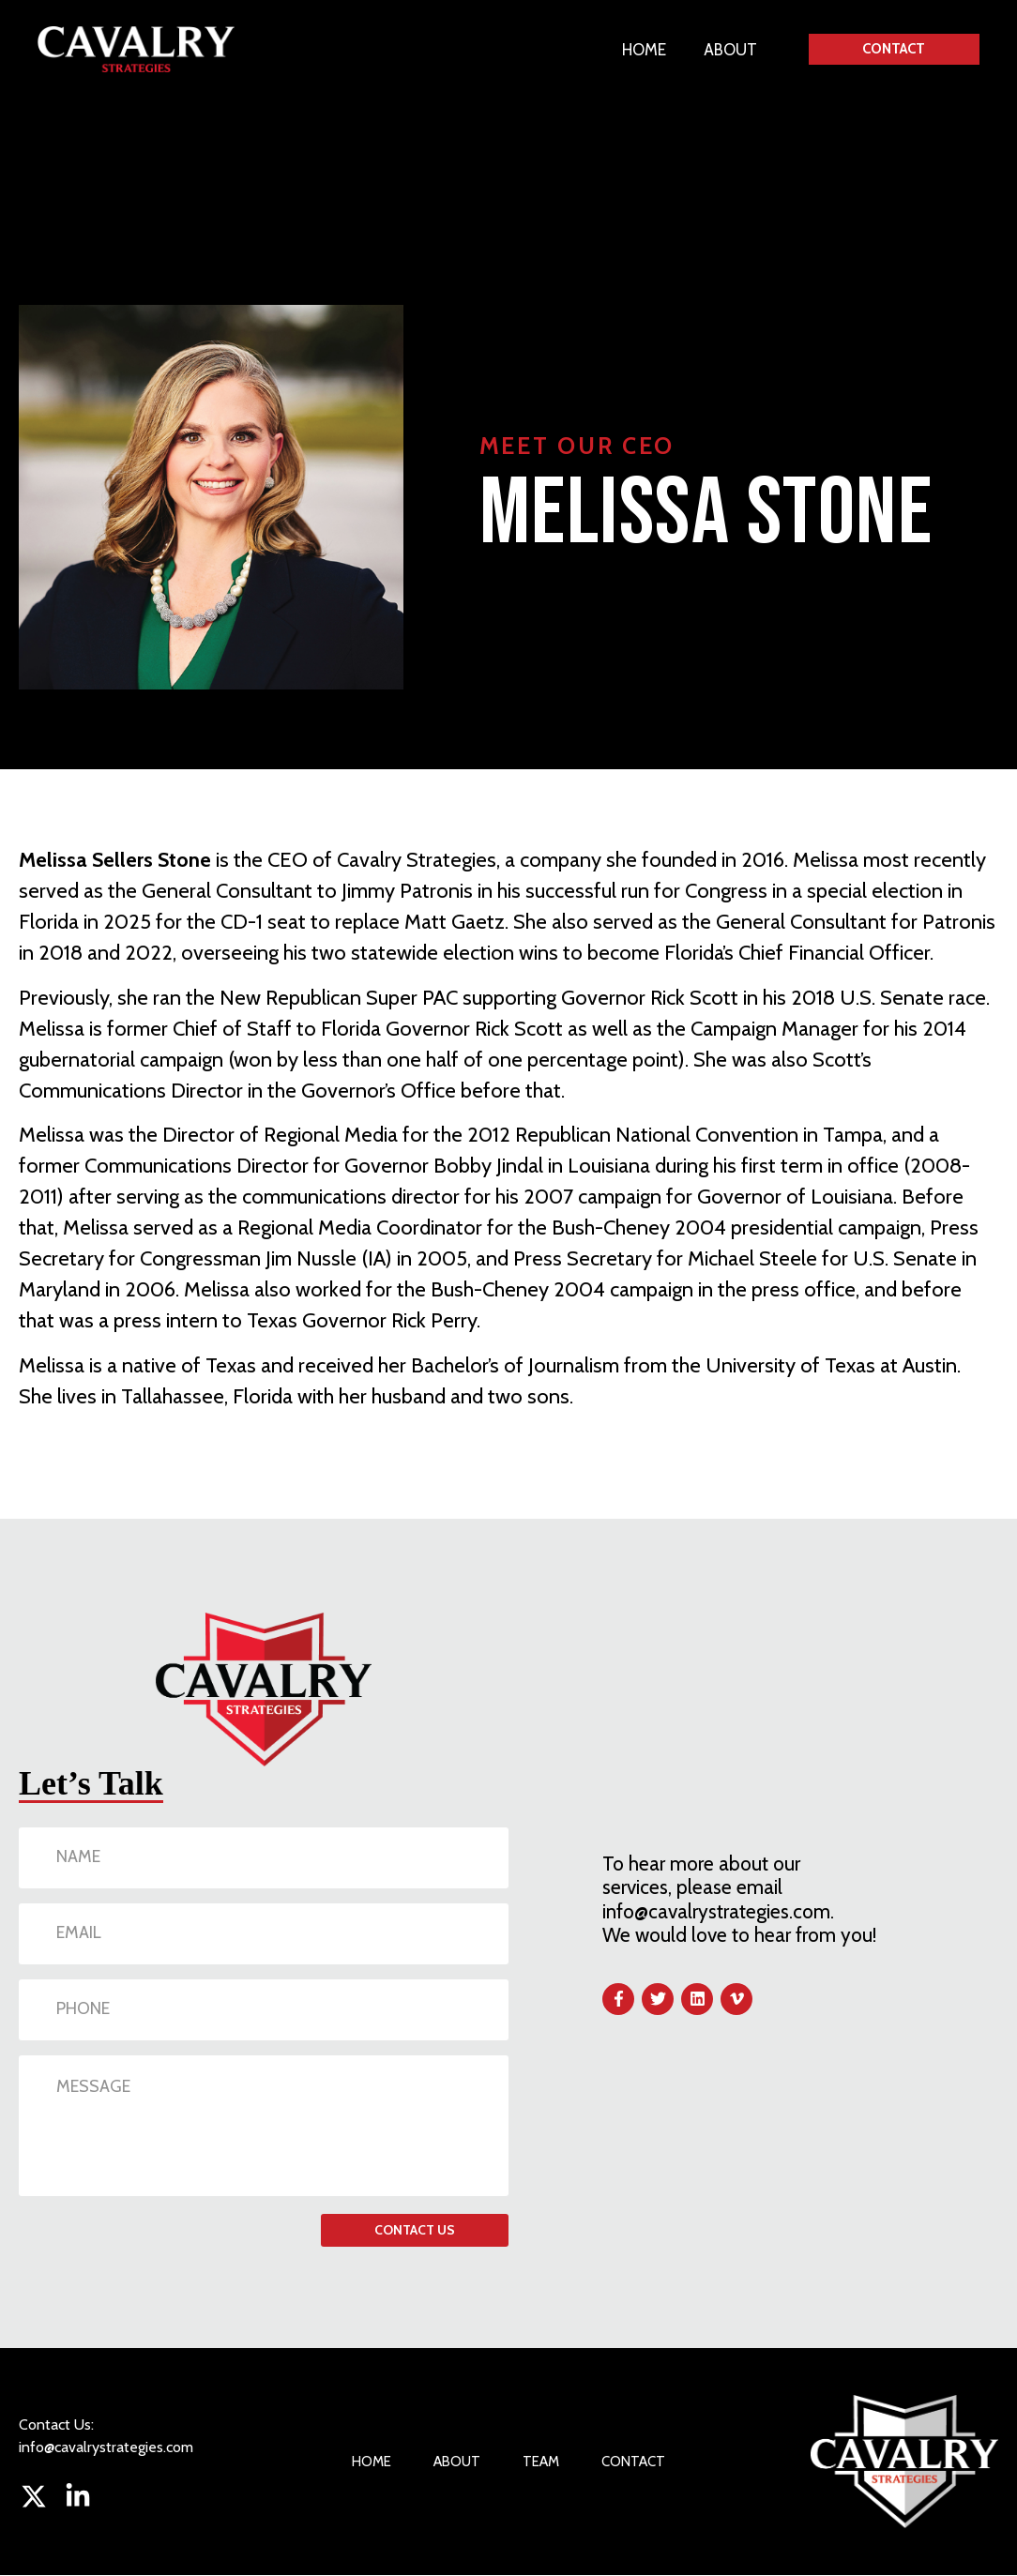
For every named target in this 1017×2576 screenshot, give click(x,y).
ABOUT (729, 49)
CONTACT (633, 2461)
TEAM (541, 2461)
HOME (643, 49)
